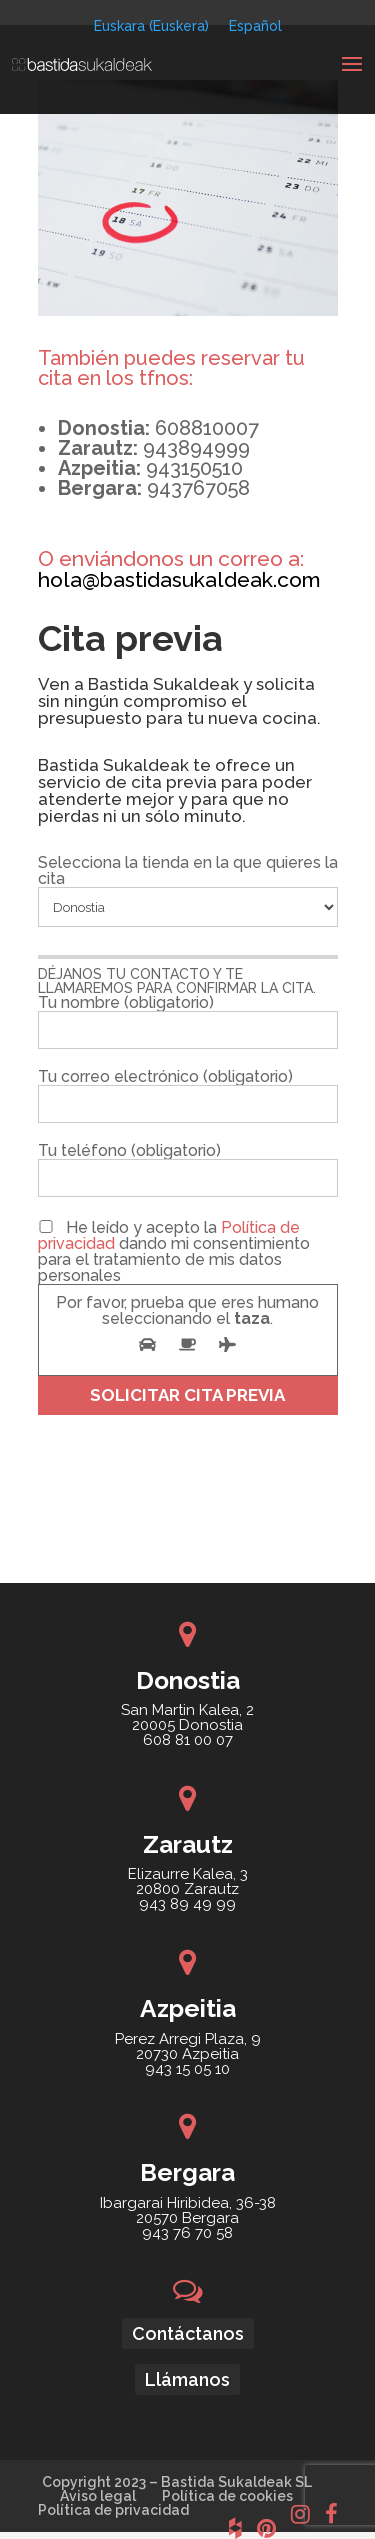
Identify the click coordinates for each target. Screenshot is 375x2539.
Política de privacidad (113, 2510)
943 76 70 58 (187, 2233)
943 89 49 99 (187, 1904)
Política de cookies (227, 2496)
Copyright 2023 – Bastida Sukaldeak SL (177, 2482)
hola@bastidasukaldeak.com (179, 579)
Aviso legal (98, 2496)
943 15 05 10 (187, 2069)
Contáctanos (188, 2333)
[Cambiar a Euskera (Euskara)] (151, 26)
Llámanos (187, 2379)
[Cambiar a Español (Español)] (255, 26)
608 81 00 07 (188, 1740)
